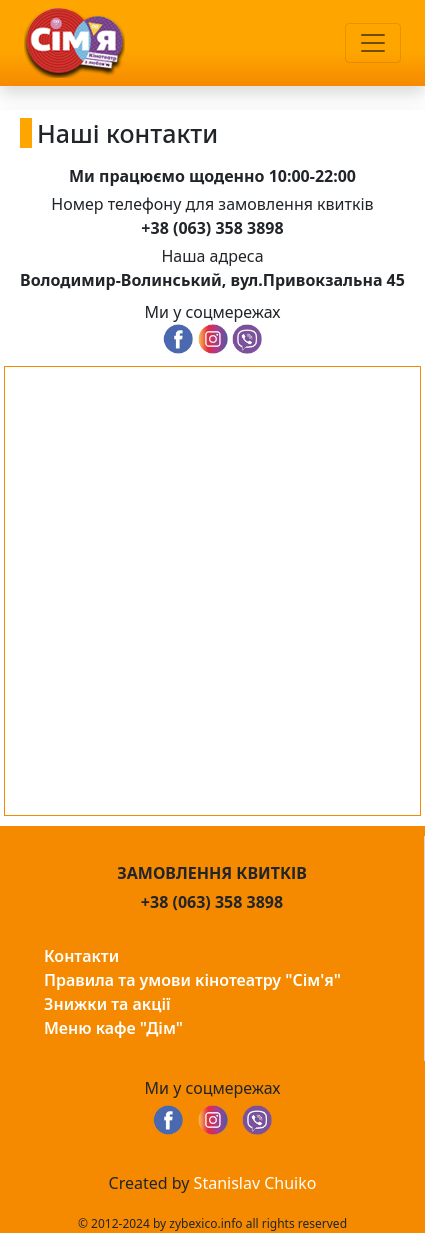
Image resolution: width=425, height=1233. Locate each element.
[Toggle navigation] (373, 43)
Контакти (81, 956)
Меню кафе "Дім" (113, 1028)
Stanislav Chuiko (255, 1183)
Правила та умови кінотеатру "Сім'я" (192, 980)
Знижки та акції (107, 1004)
